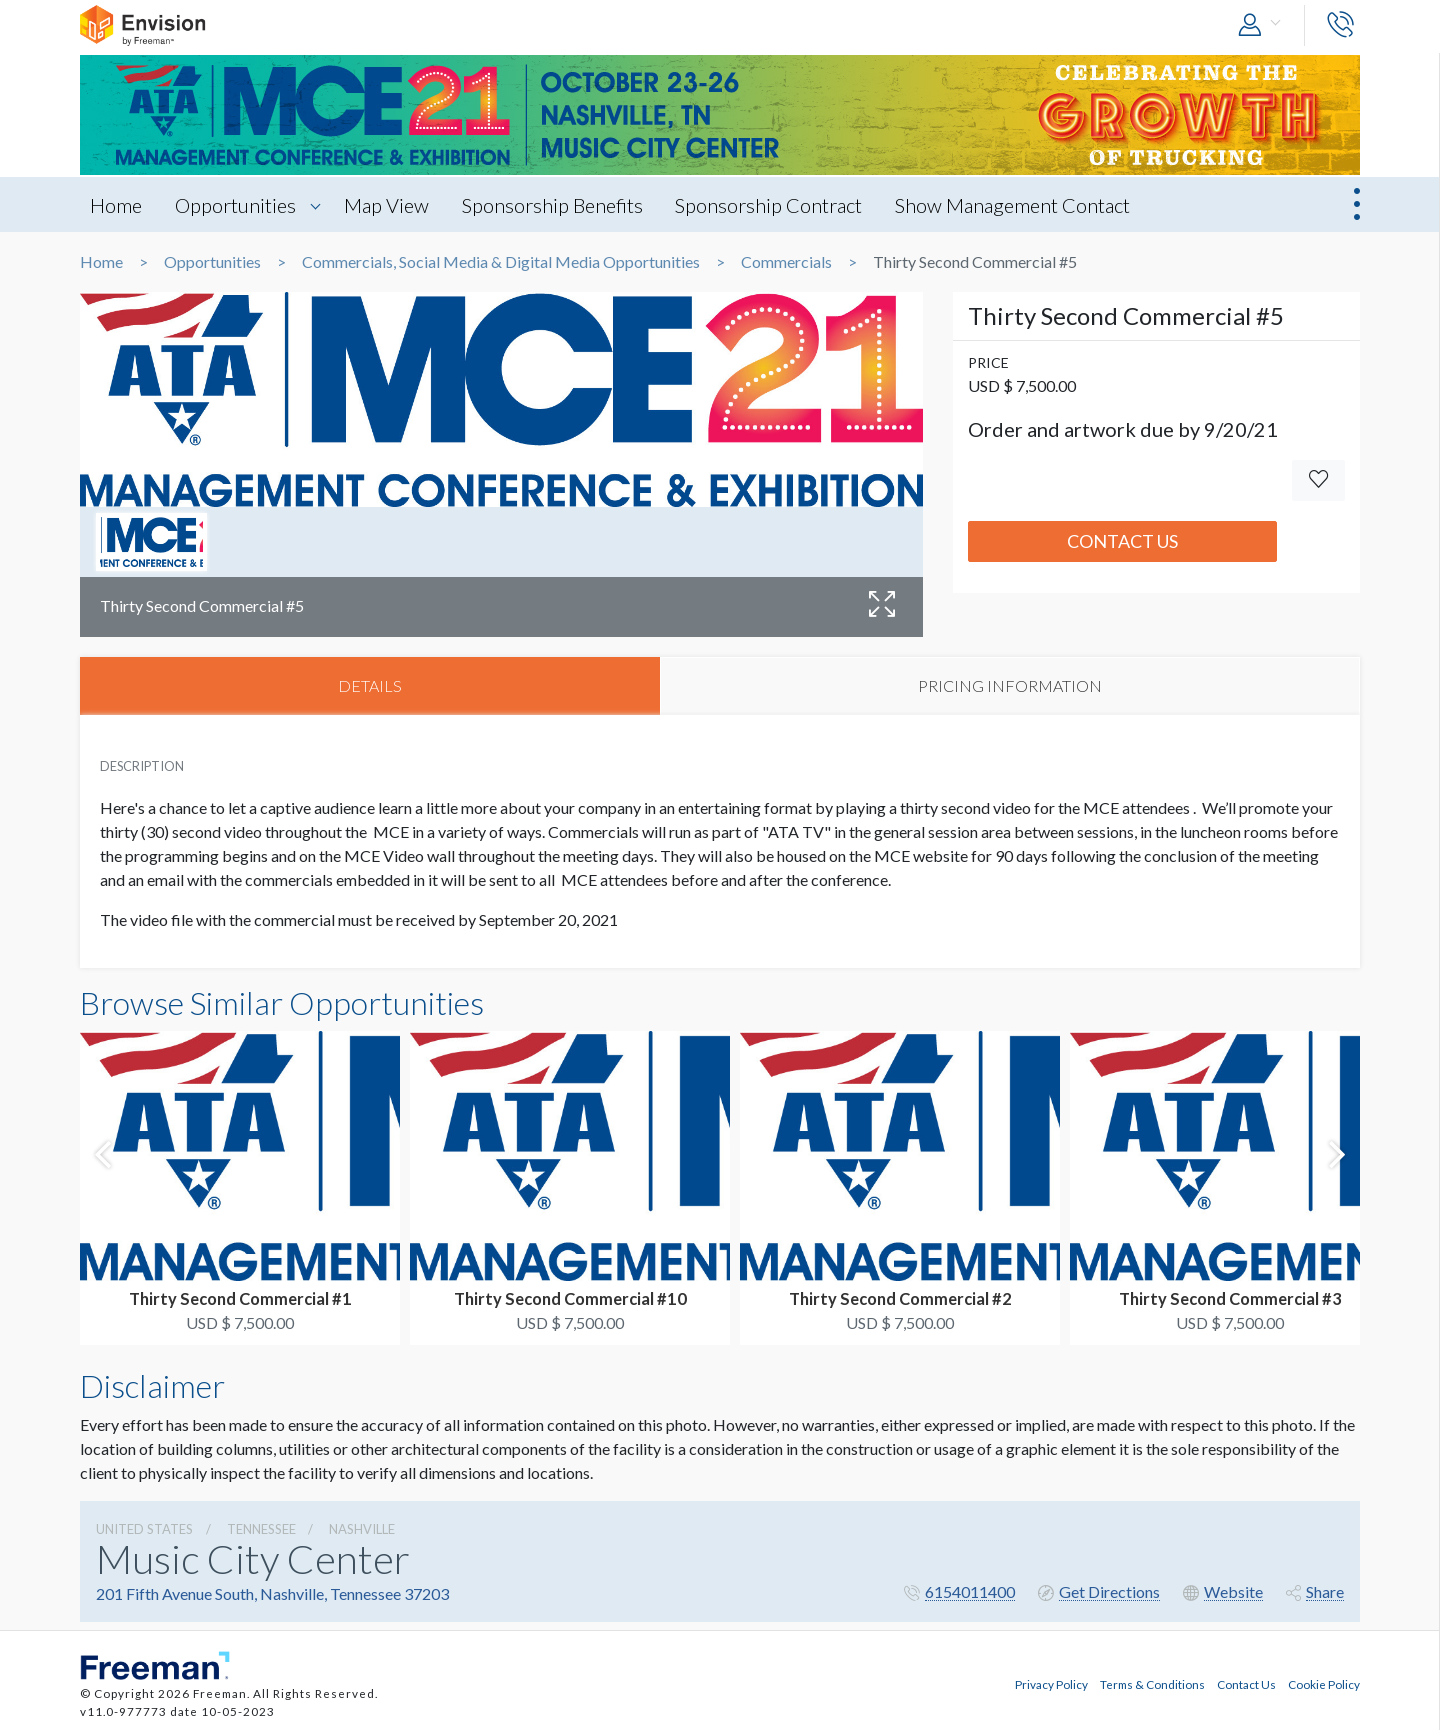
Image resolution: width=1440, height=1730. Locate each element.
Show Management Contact (1013, 205)
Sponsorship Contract (769, 205)
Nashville (362, 1529)
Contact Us (1122, 541)
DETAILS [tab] (370, 685)
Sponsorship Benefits (552, 205)
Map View (386, 205)
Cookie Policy (1324, 1683)
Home (116, 205)
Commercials (786, 262)
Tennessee (261, 1529)
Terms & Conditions (1152, 1683)
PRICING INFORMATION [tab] (1010, 685)
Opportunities (235, 205)
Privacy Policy (1051, 1683)
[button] (1264, 25)
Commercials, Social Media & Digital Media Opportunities (501, 262)
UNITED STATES (144, 1529)
